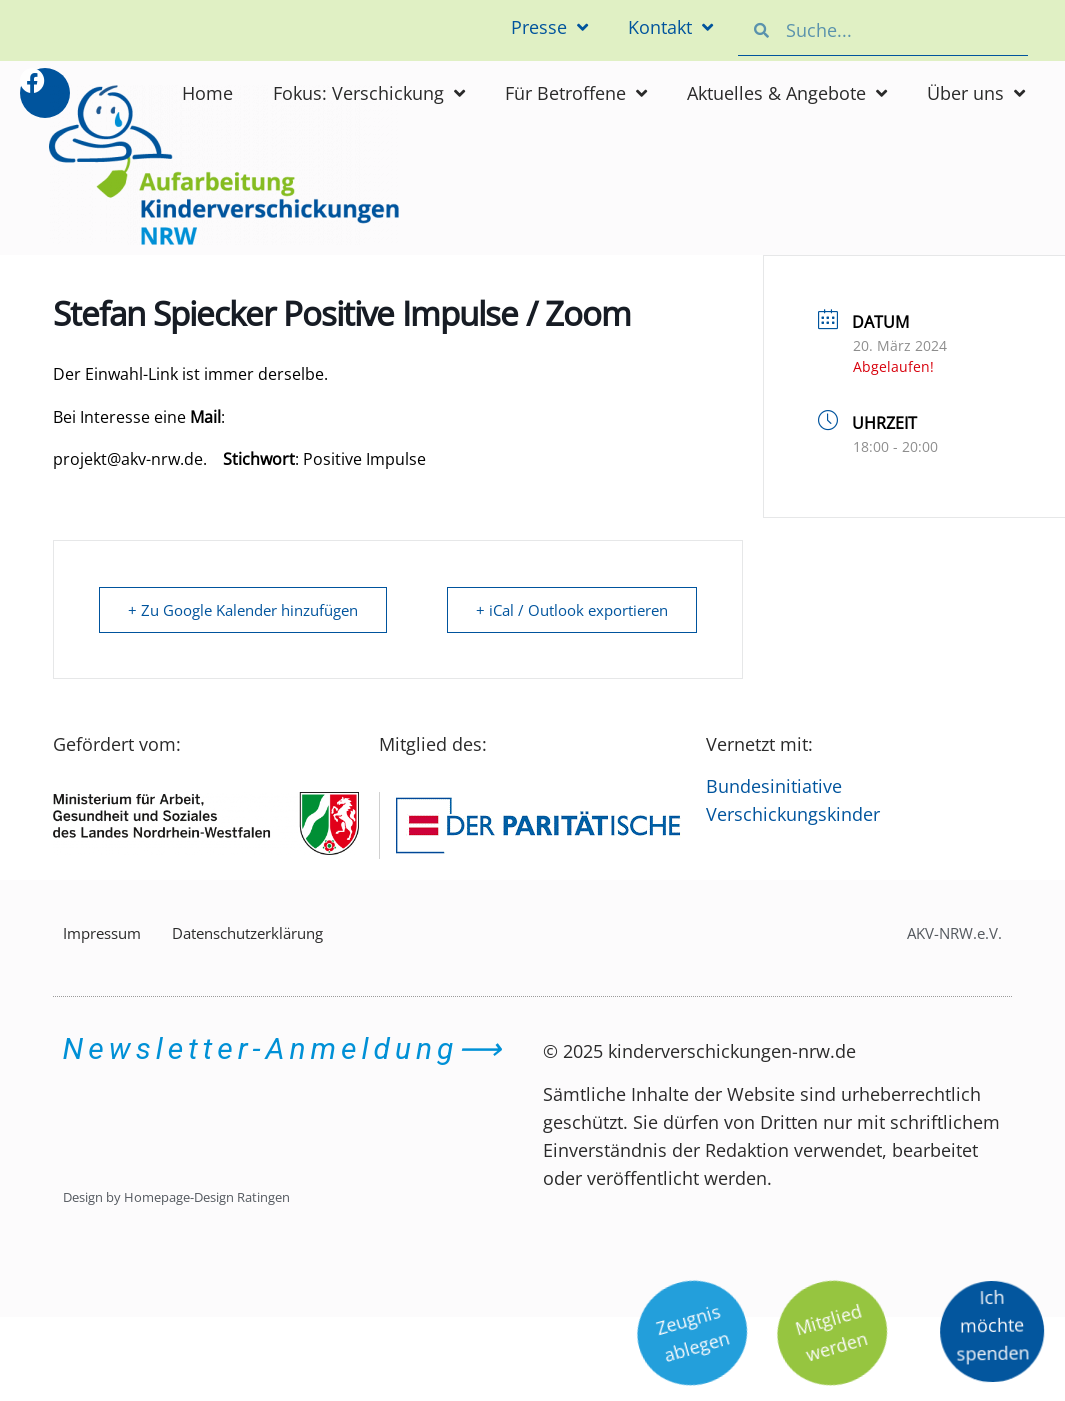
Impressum (102, 933)
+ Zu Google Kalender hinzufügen (243, 610)
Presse (549, 27)
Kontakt (670, 27)
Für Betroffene (576, 93)
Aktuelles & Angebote (787, 93)
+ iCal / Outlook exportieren (572, 610)
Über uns (976, 93)
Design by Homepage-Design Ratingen (176, 1197)
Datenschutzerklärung (247, 933)
